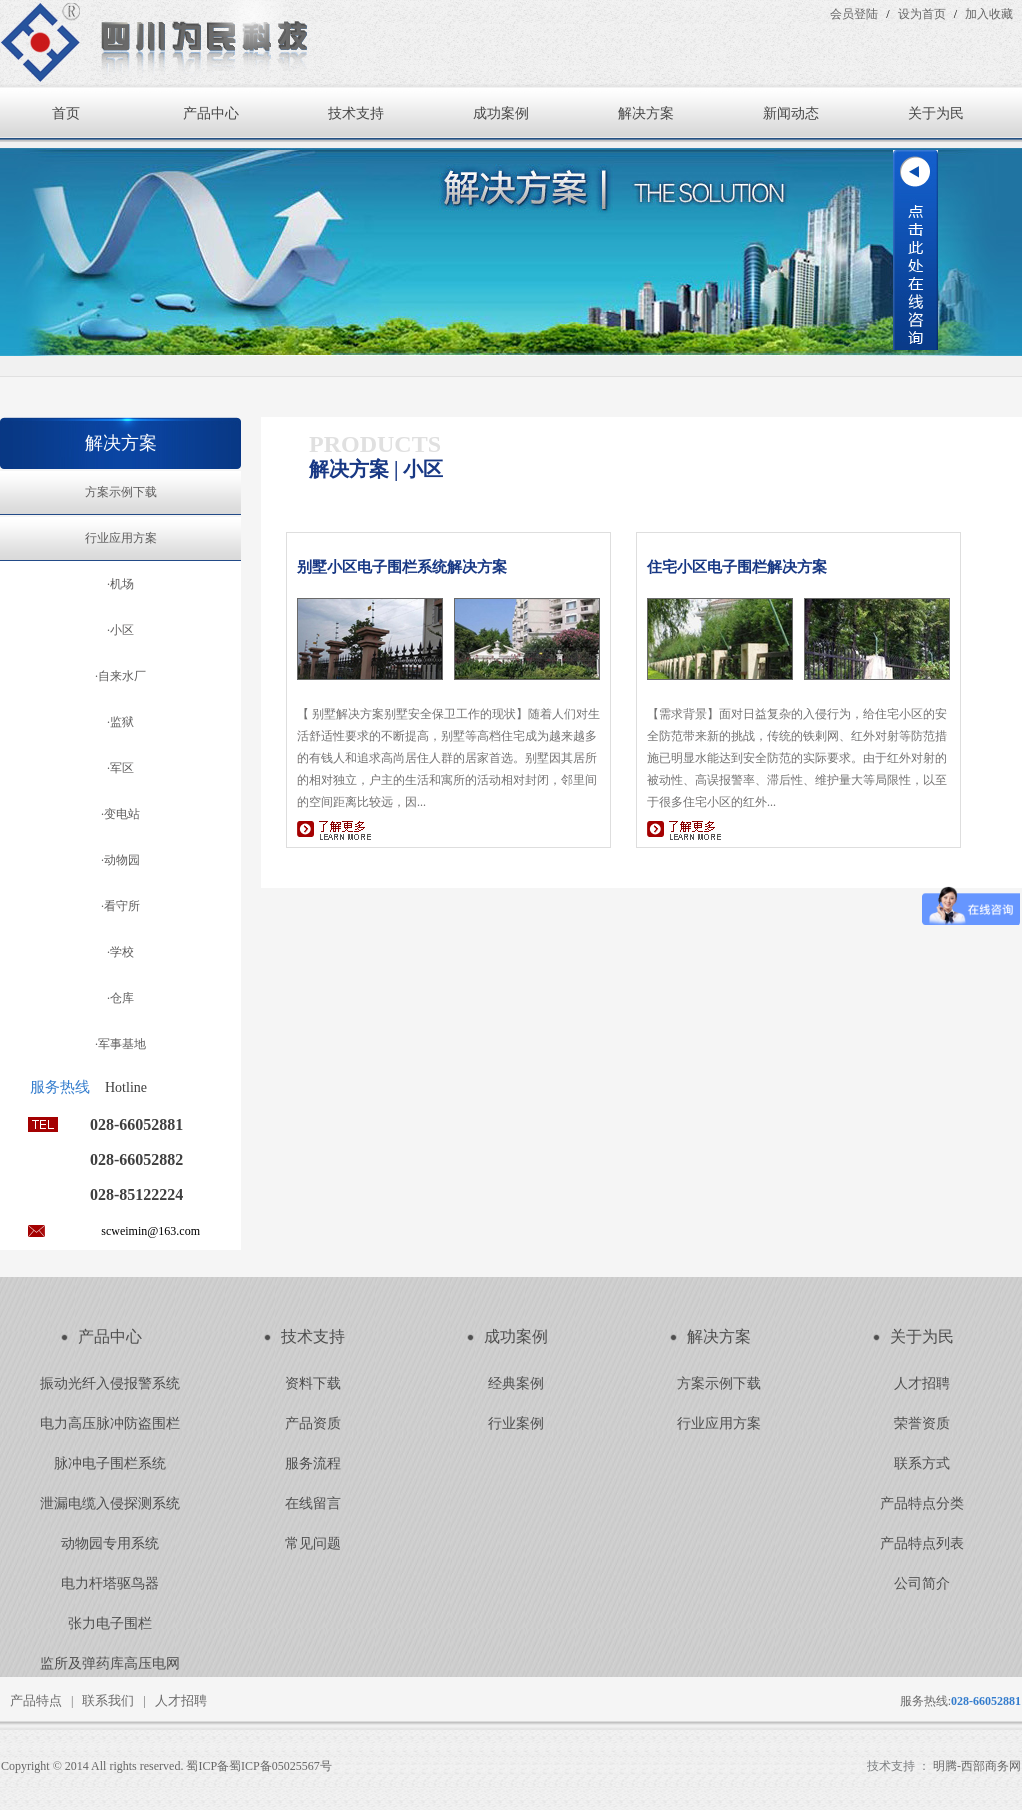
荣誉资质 (922, 1423)
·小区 (120, 630)
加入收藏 (989, 14)
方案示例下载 (121, 492)
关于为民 (936, 113)
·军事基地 (120, 1044)
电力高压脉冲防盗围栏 (110, 1423)
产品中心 (211, 113)
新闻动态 (791, 113)
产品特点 (36, 1700)
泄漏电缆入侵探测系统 (110, 1503)
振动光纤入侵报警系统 (110, 1383)
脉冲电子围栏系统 (110, 1463)
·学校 (120, 952)
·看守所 (120, 906)
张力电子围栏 (110, 1623)
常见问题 (313, 1543)
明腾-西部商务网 (977, 1766)
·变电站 (120, 814)
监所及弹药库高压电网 (110, 1663)
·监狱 (120, 722)
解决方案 (646, 113)
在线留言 (313, 1503)
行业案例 (516, 1423)
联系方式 (922, 1463)
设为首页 (922, 14)
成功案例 (501, 113)
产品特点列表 (922, 1543)
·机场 (120, 584)
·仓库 (120, 998)
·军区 (120, 768)
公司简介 (922, 1583)
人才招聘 (922, 1383)
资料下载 (313, 1383)
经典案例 (516, 1383)
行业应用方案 (121, 538)
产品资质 (313, 1423)
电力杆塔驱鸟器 (110, 1583)
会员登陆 (854, 14)
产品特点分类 (922, 1503)
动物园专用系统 (110, 1543)
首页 (66, 113)
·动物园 (120, 860)
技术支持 (356, 113)
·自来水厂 (120, 676)
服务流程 (313, 1463)
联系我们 (108, 1700)
